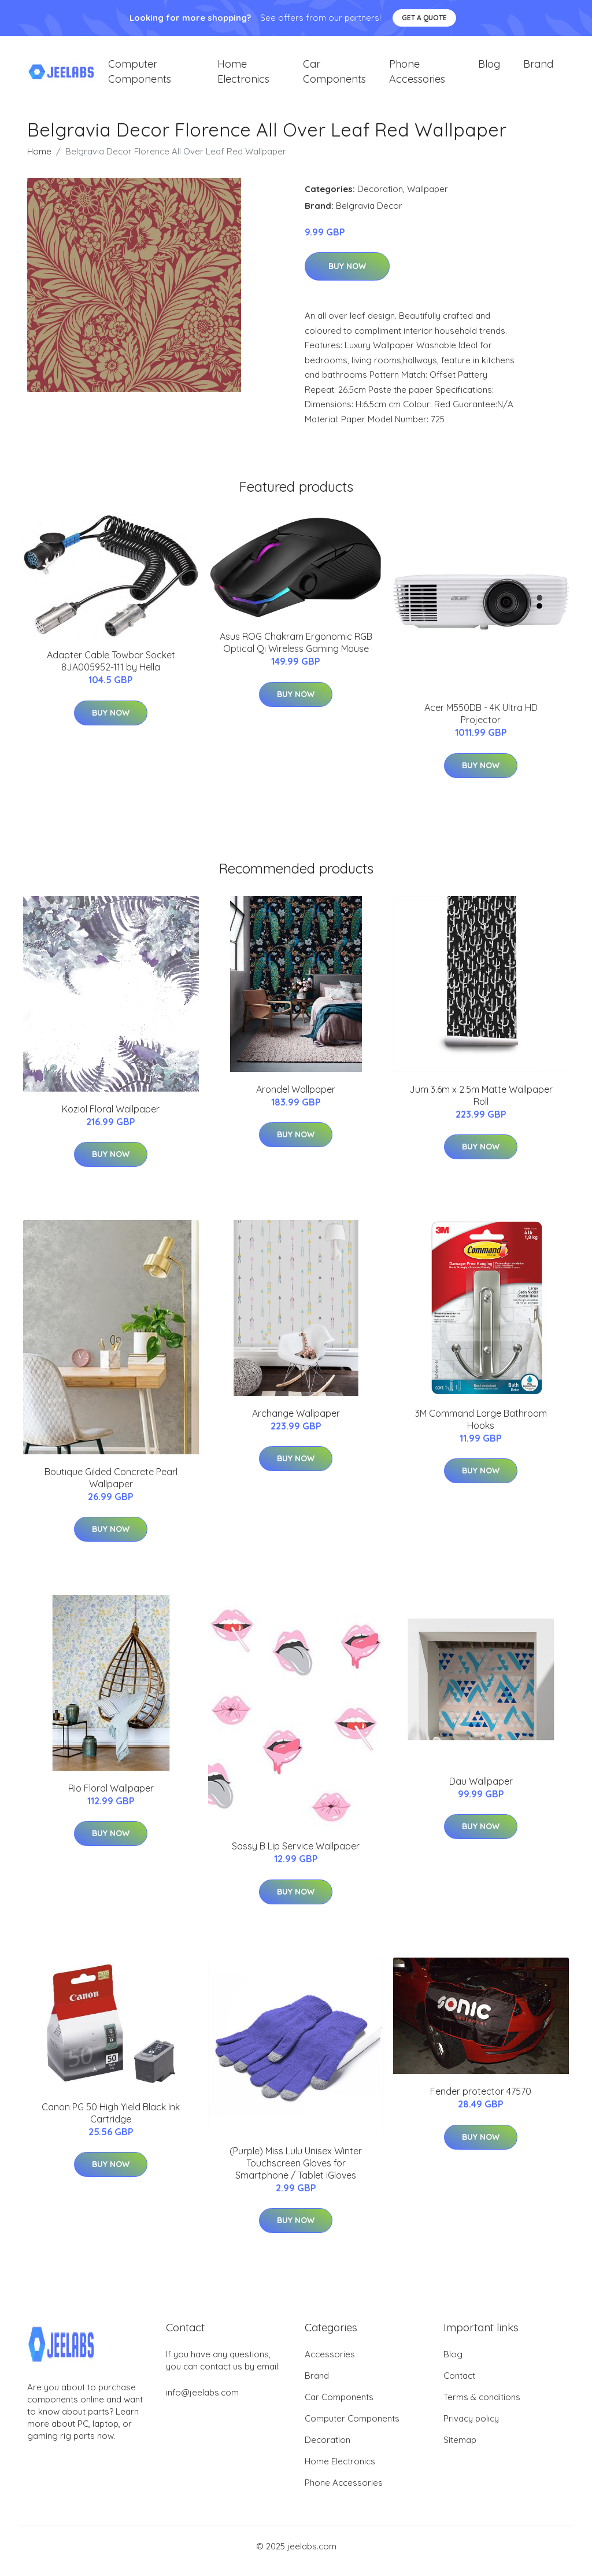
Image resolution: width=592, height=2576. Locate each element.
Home (39, 161)
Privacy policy (471, 2428)
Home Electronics (243, 76)
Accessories (330, 2363)
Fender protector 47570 (480, 2101)
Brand (538, 69)
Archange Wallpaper (296, 1423)
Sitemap (459, 2449)
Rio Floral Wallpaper (111, 1798)
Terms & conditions (481, 2406)
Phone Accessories (417, 76)
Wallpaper (427, 198)
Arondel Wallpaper (295, 1099)
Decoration (380, 198)
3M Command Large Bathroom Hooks (481, 1429)
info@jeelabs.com (202, 2402)
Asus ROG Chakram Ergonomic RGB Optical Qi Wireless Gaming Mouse (296, 652)
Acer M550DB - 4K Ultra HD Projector (481, 724)
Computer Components (139, 76)
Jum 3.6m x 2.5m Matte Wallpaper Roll (481, 1105)
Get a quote (424, 17)
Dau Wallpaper (481, 1791)
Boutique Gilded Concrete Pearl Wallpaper (111, 1487)
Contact (459, 2385)
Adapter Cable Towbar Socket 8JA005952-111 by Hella (111, 671)
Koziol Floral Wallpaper (111, 1119)
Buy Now (347, 276)
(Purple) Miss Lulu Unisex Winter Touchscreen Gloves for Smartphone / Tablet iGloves (296, 2173)
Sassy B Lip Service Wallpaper (296, 1856)
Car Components (334, 76)
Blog (489, 69)
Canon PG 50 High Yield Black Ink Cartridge (111, 2123)
